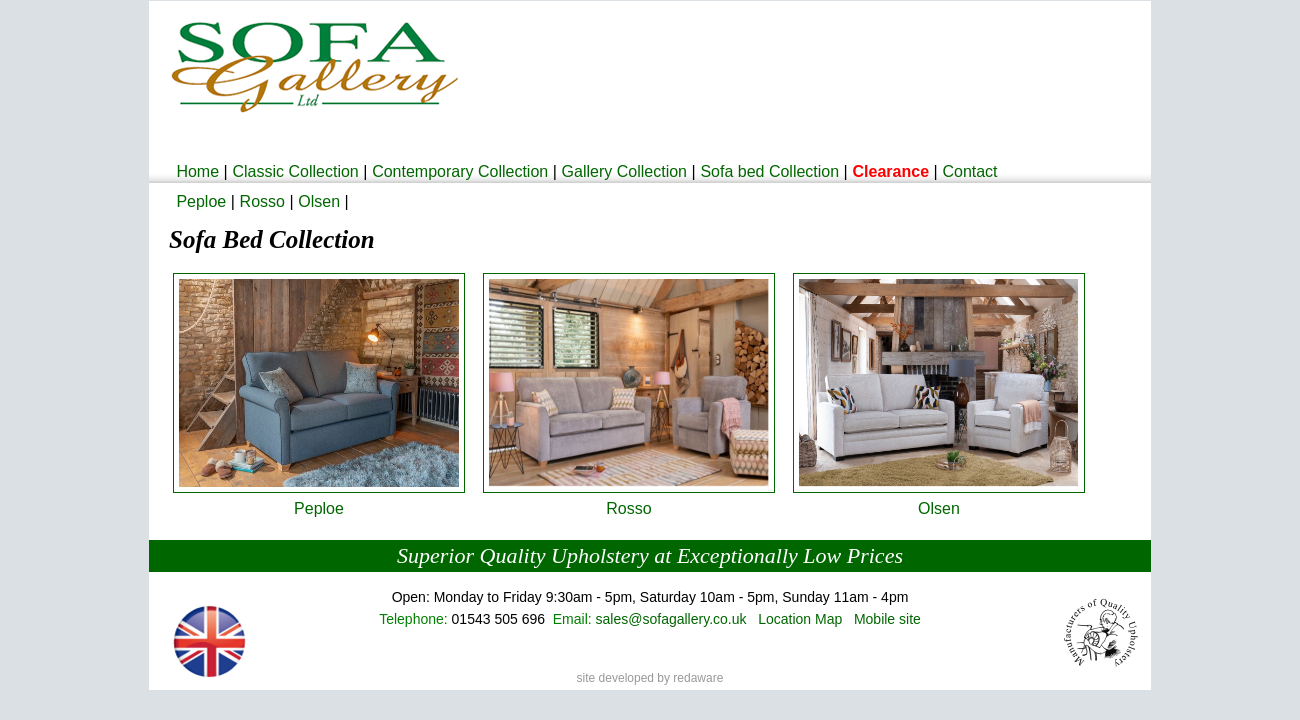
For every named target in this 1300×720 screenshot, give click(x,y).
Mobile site (887, 619)
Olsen (319, 201)
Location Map (800, 619)
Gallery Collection (624, 171)
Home (197, 171)
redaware (698, 678)
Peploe (201, 201)
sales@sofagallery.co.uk (671, 619)
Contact (969, 171)
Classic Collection (295, 171)
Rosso (262, 201)
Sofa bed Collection (769, 171)
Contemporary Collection (460, 171)
